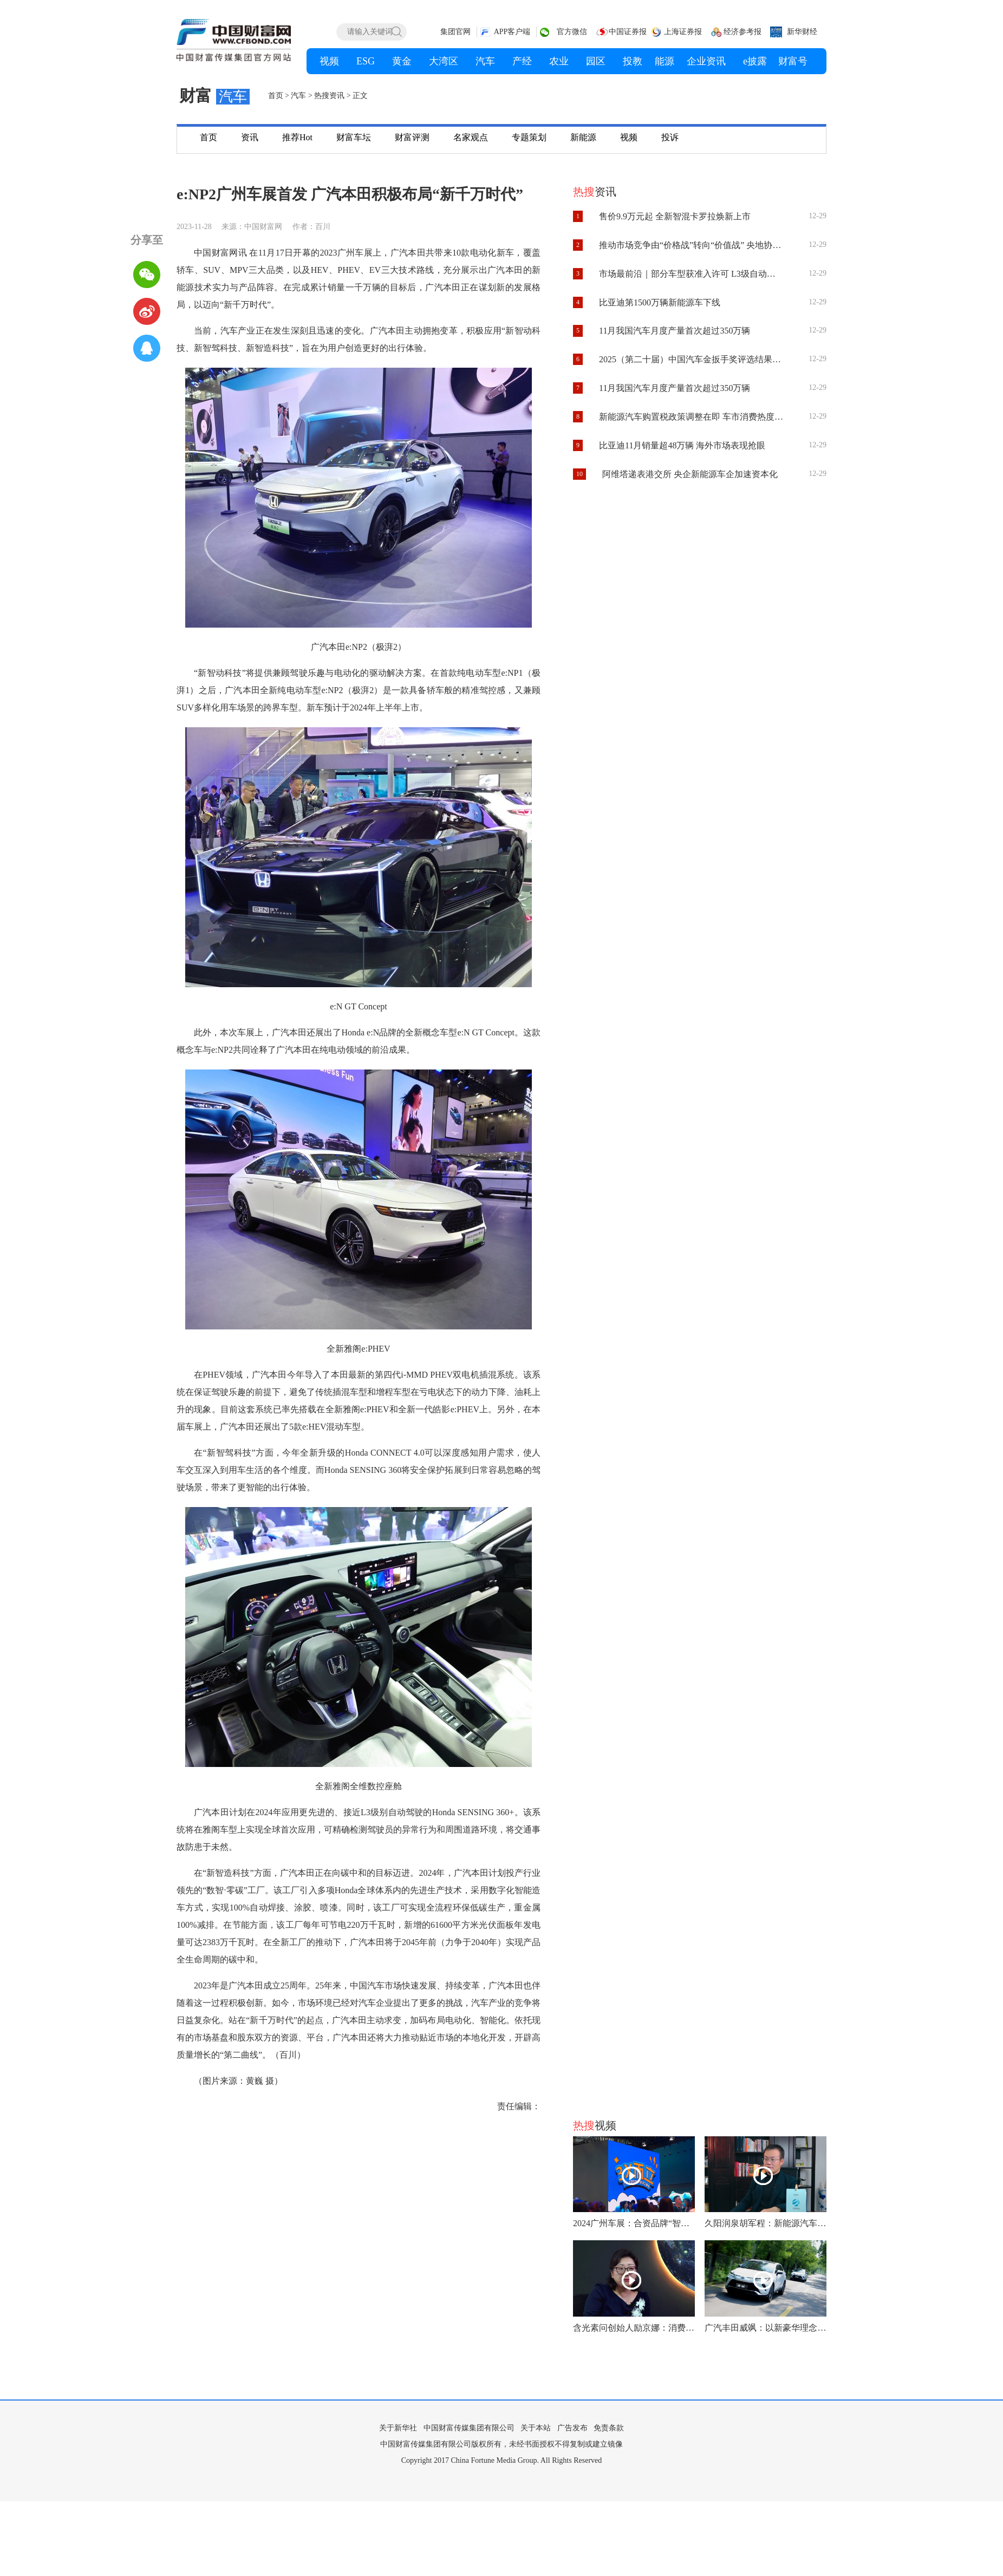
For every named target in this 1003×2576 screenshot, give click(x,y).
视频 (628, 137)
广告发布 (572, 2428)
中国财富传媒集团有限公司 (469, 2428)
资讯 (249, 137)
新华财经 (802, 32)
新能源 (583, 137)
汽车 (298, 96)
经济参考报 (742, 32)
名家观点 (470, 137)
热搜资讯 (329, 96)
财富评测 (412, 137)
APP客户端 (512, 32)
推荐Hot (297, 137)
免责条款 (609, 2428)
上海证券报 (683, 32)
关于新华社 (398, 2428)
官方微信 (572, 32)
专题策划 (529, 137)
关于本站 (535, 2428)
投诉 (670, 137)
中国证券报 (628, 32)
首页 (275, 96)
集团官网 (455, 32)
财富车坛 (353, 137)
